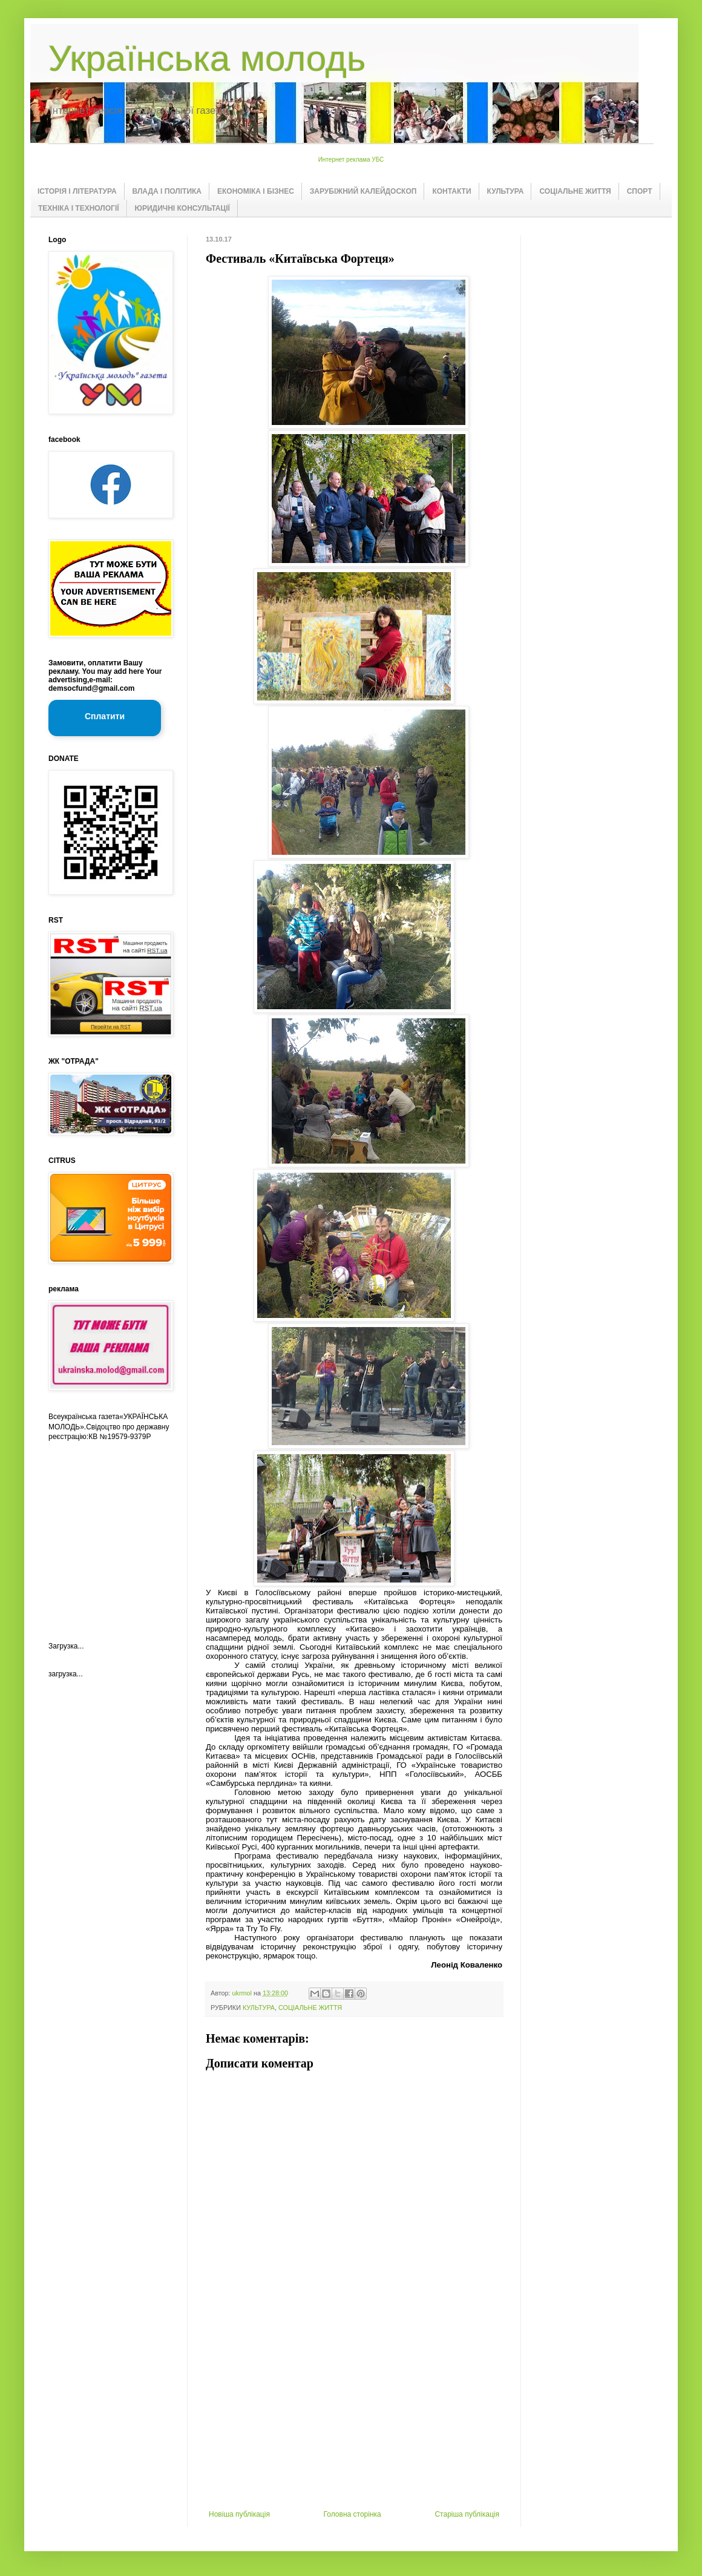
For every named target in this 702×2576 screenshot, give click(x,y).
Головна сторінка (352, 2514)
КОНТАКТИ (451, 191)
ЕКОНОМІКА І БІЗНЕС (255, 191)
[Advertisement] (354, 2419)
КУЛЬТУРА (505, 191)
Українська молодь (207, 58)
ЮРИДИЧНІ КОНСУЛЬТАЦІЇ (182, 208)
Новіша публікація (239, 2514)
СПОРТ (639, 191)
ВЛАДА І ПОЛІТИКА (167, 191)
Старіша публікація (467, 2514)
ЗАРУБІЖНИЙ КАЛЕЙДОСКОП (363, 191)
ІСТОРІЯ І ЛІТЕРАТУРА (77, 191)
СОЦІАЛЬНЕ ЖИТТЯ (575, 191)
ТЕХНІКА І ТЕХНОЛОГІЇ (78, 208)
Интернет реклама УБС (351, 159)
